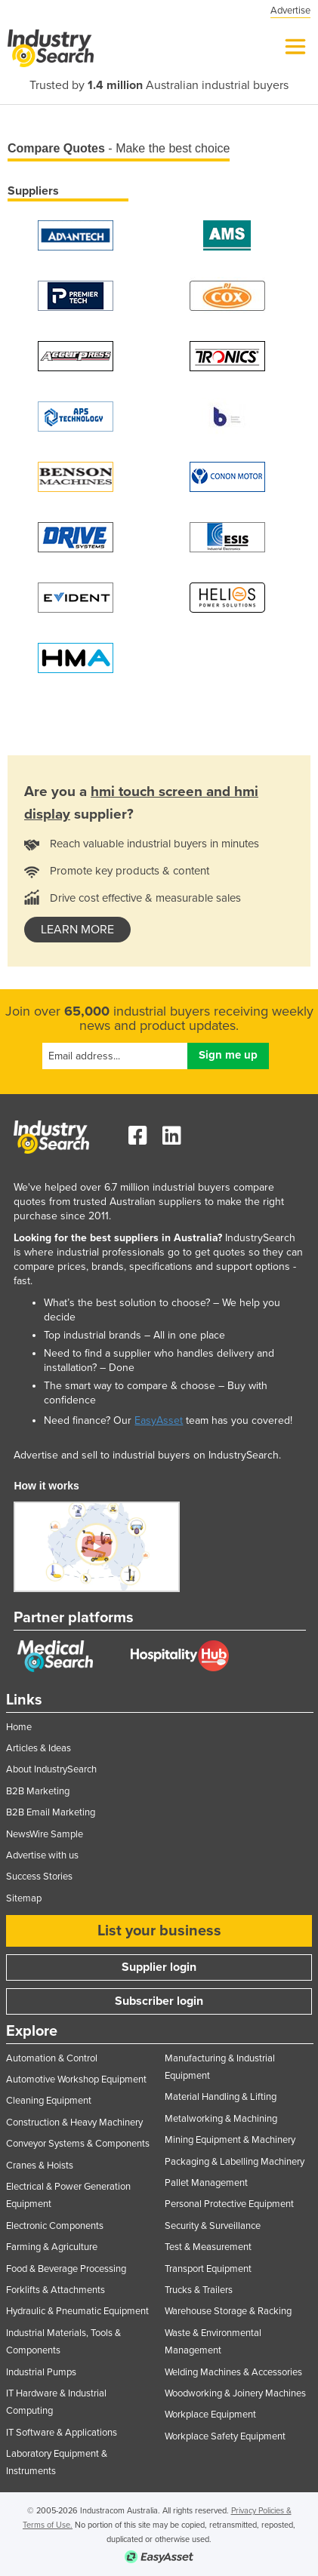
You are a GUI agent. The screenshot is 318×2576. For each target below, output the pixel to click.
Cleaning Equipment (48, 2101)
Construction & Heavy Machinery (74, 2122)
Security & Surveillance (213, 2226)
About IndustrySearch (51, 1769)
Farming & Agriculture (51, 2247)
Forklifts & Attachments (55, 2290)
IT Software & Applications (61, 2433)
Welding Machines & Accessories (233, 2372)
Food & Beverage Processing (66, 2269)
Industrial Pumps (41, 2372)
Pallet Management (206, 2183)
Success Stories (39, 1877)
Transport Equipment (208, 2269)
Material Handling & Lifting (220, 2097)
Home (19, 1727)
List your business (159, 1931)
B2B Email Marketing (50, 1812)
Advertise (290, 11)
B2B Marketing (37, 1791)
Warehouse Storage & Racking (228, 2311)
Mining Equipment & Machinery (230, 2140)
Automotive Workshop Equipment (76, 2079)
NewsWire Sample (44, 1834)
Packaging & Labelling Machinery (234, 2162)
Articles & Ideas (38, 1748)
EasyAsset (158, 1420)
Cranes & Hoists (39, 2165)
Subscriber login (159, 2001)
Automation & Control (51, 2058)
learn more (77, 929)
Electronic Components (54, 2226)
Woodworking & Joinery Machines (235, 2393)
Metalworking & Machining (221, 2119)
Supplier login (159, 1967)
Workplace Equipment (210, 2414)
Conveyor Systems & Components (78, 2144)
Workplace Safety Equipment (225, 2436)
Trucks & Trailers (199, 2290)
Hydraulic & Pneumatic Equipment (77, 2311)
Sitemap (24, 1898)
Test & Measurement (208, 2247)
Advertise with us (42, 1855)
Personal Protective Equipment (229, 2204)
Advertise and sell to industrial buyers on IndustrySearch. (147, 1455)
